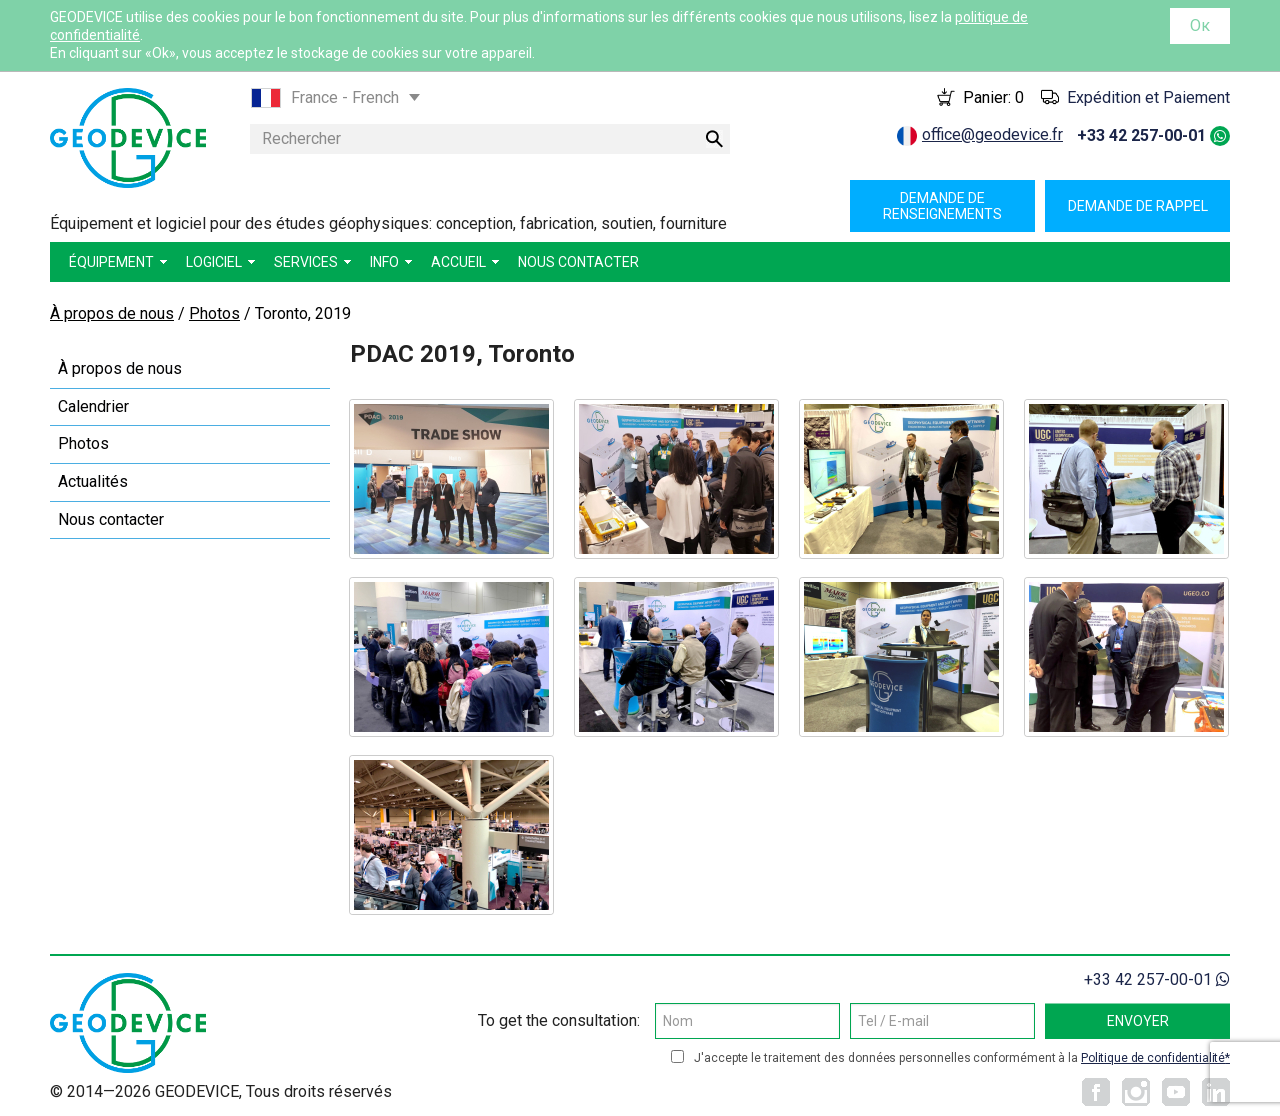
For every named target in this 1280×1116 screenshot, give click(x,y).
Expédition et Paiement (1148, 97)
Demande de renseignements (942, 206)
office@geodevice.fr (992, 134)
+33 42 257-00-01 (1141, 135)
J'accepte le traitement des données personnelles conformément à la (962, 1058)
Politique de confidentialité (1153, 1058)
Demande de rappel (1138, 206)
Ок (1200, 25)
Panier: (993, 97)
